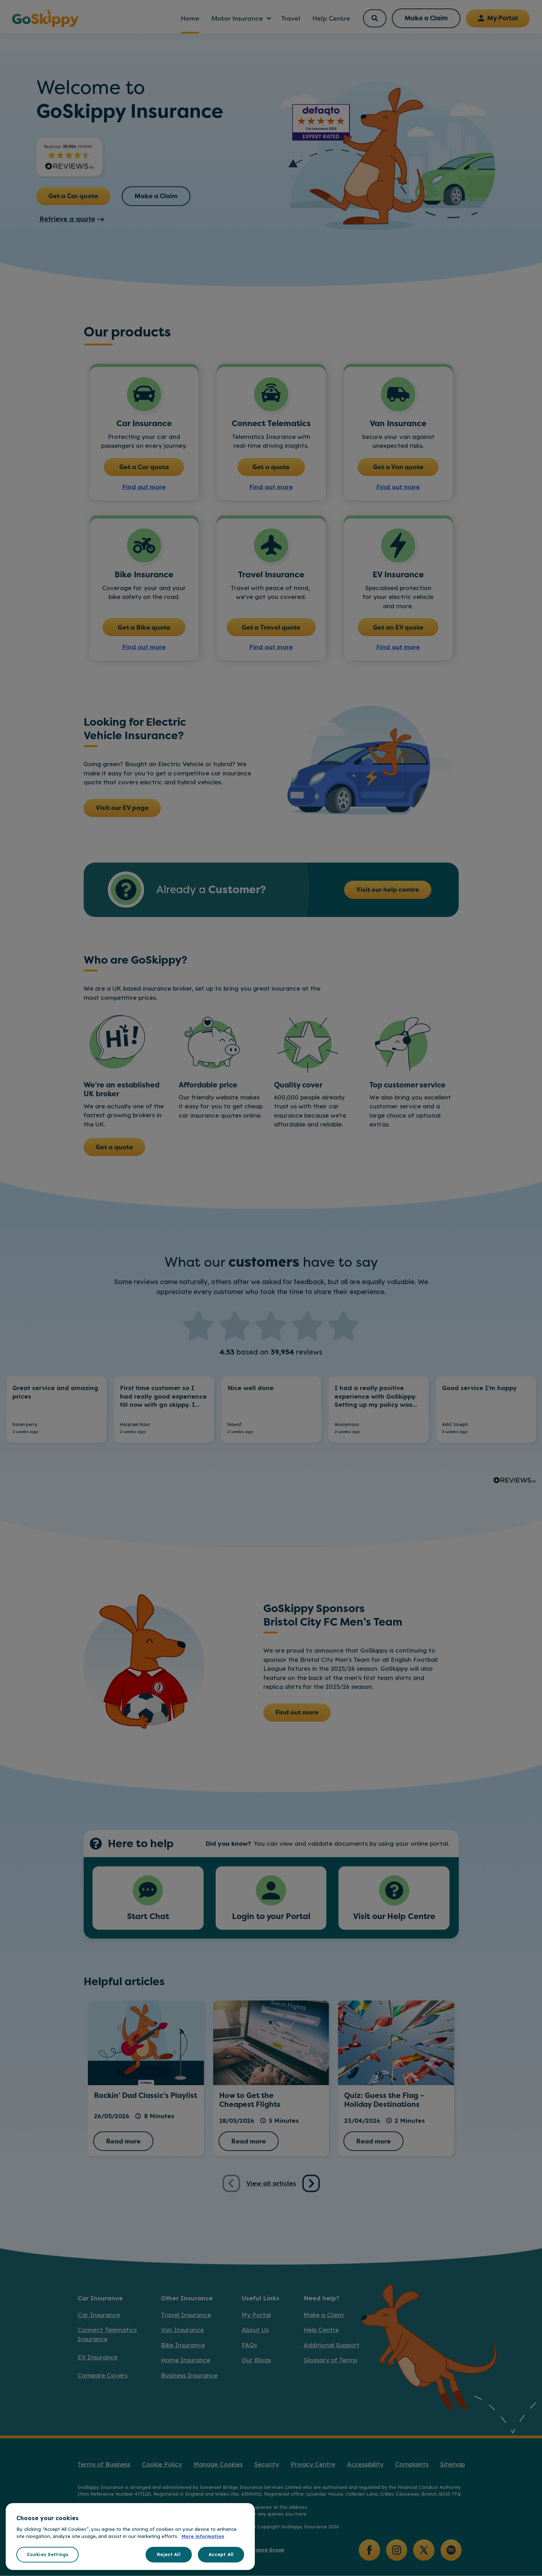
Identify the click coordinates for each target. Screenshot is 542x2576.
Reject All (168, 2554)
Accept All (221, 2554)
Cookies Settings (47, 2554)
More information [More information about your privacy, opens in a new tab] (202, 2536)
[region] (130, 2536)
